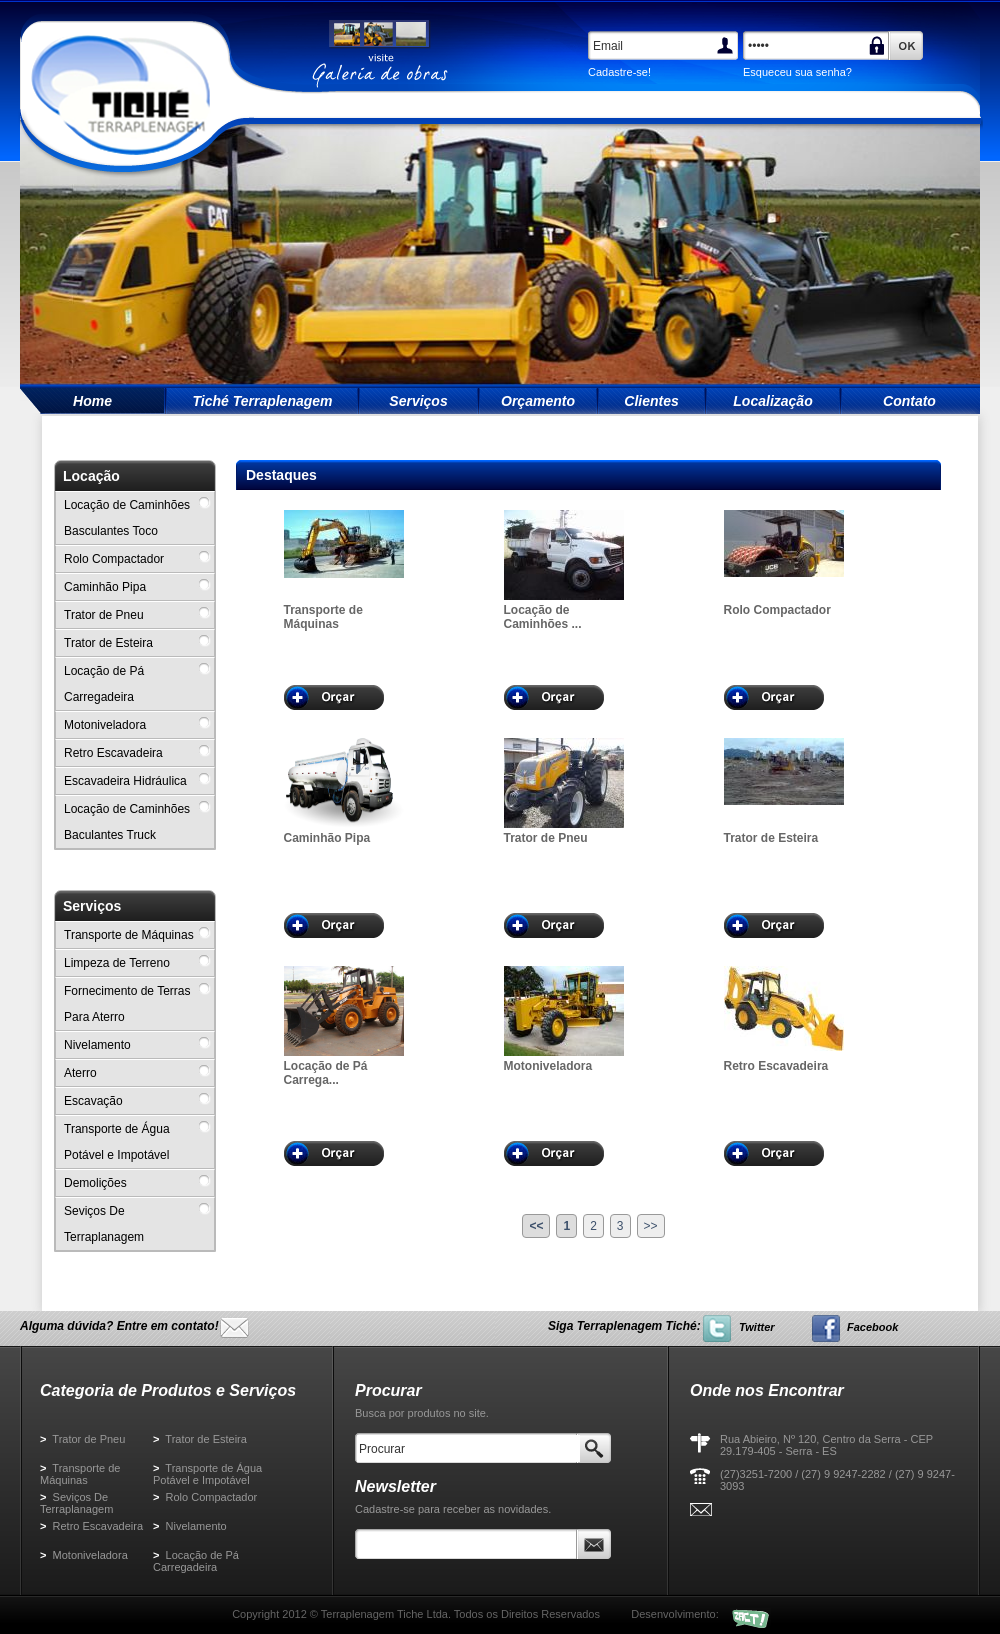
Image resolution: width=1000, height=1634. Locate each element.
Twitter (757, 1327)
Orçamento (538, 401)
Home (92, 401)
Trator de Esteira (200, 1439)
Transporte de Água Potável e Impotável (207, 1474)
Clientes (651, 401)
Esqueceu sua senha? (797, 72)
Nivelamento (190, 1526)
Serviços (418, 401)
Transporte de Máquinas (80, 1474)
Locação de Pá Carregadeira (196, 1561)
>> (651, 1226)
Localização (772, 401)
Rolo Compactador (205, 1497)
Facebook (872, 1327)
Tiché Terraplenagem (262, 401)
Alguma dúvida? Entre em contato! (119, 1326)
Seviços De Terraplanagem (76, 1503)
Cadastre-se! (619, 72)
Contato (909, 401)
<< (536, 1226)
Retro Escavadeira (91, 1526)
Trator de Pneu (82, 1439)
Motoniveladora (84, 1555)
